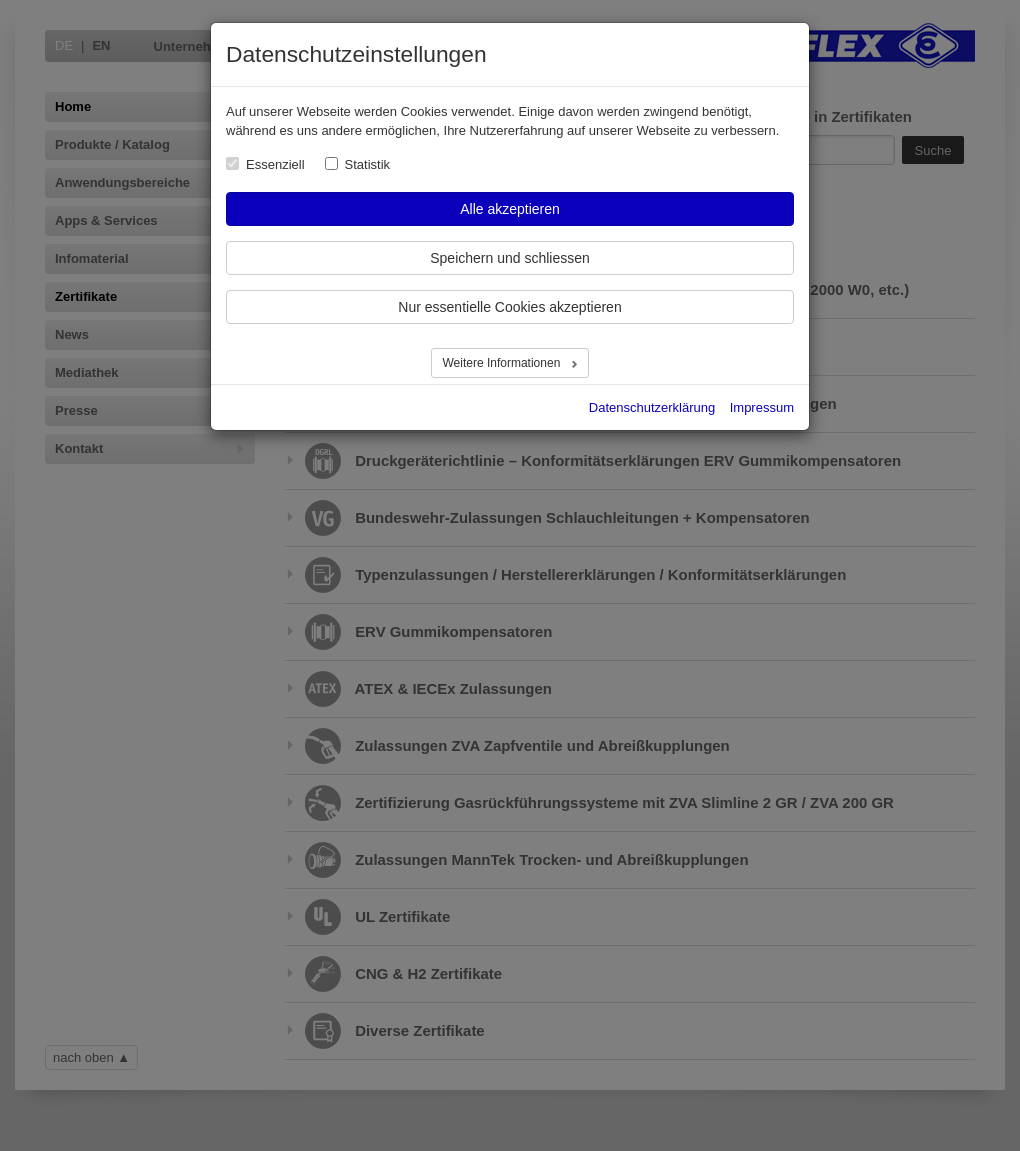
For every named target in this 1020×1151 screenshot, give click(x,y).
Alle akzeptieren (510, 209)
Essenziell (275, 164)
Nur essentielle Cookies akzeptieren (509, 307)
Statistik (368, 164)
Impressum (762, 407)
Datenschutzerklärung (652, 407)
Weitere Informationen (502, 363)
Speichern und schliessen (510, 258)
